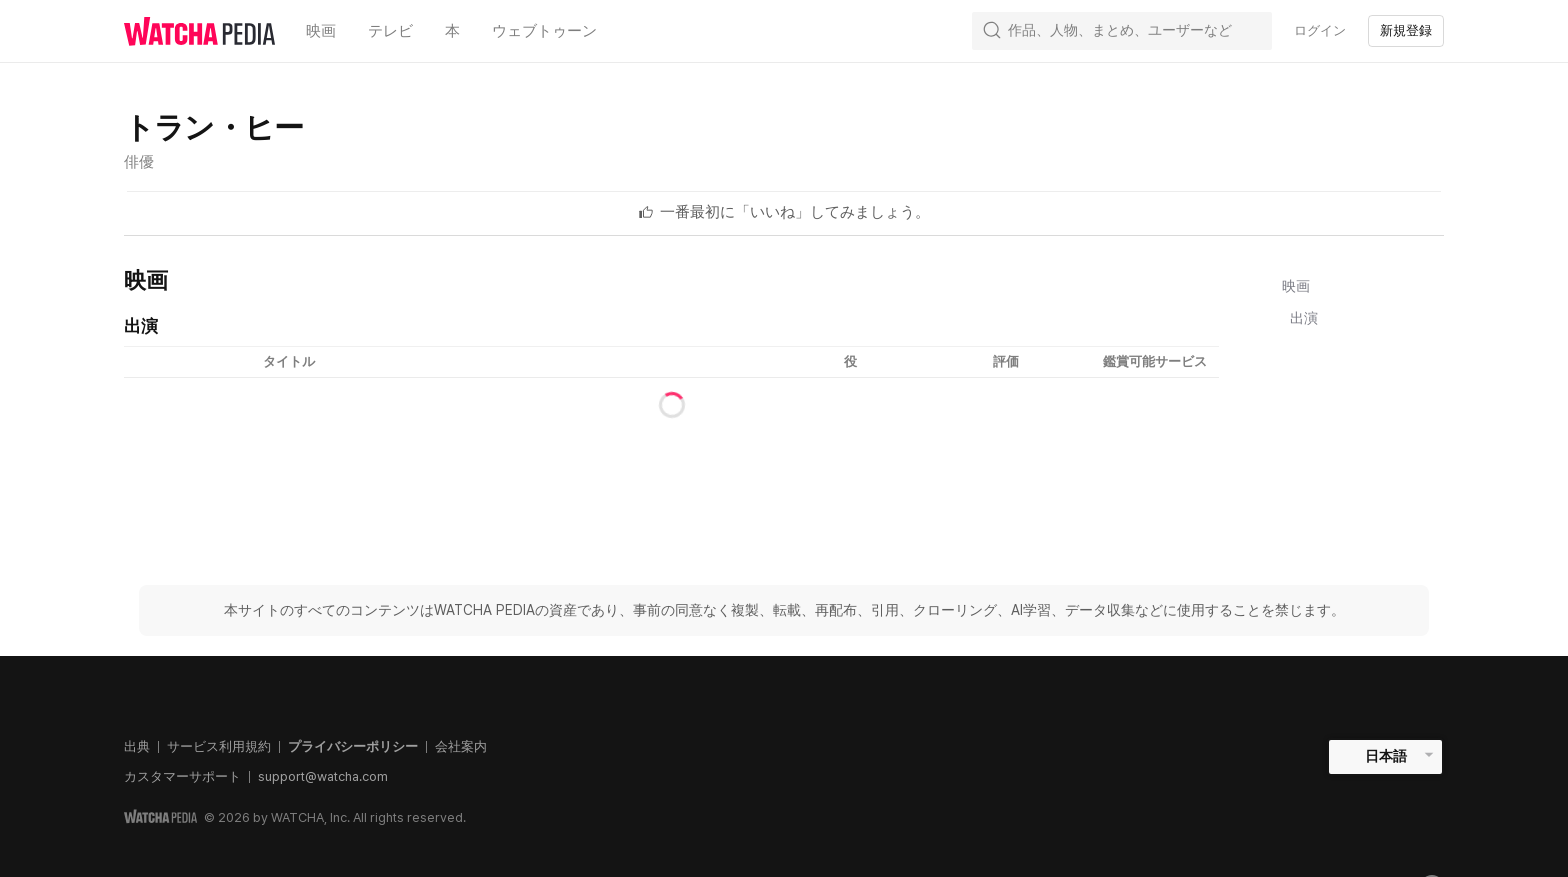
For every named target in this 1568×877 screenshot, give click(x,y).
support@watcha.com (323, 776)
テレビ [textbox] (390, 31)
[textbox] (795, 212)
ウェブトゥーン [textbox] (544, 31)
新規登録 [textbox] (1406, 30)
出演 (1304, 318)
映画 (1296, 286)
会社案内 (461, 746)
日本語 (1386, 756)
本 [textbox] (452, 31)
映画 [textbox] (321, 31)
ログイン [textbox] (1320, 30)
